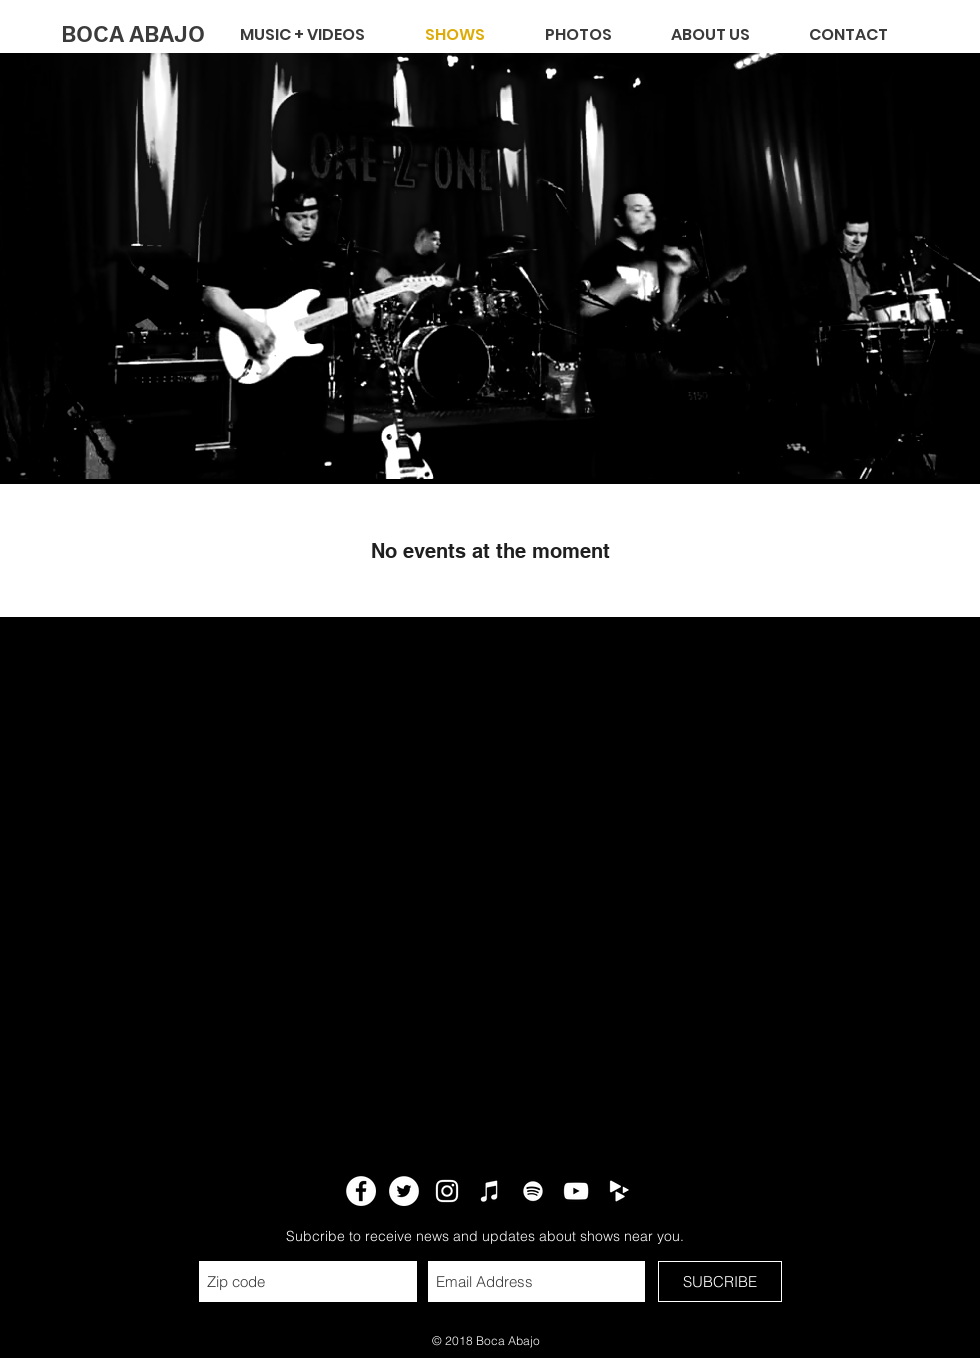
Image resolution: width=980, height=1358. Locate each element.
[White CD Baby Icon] (619, 1191)
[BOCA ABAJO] (132, 35)
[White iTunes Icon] (490, 1191)
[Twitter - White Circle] (404, 1191)
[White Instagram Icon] (447, 1191)
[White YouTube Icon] (576, 1191)
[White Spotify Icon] (533, 1191)
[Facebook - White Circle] (361, 1191)
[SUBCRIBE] (720, 1281)
